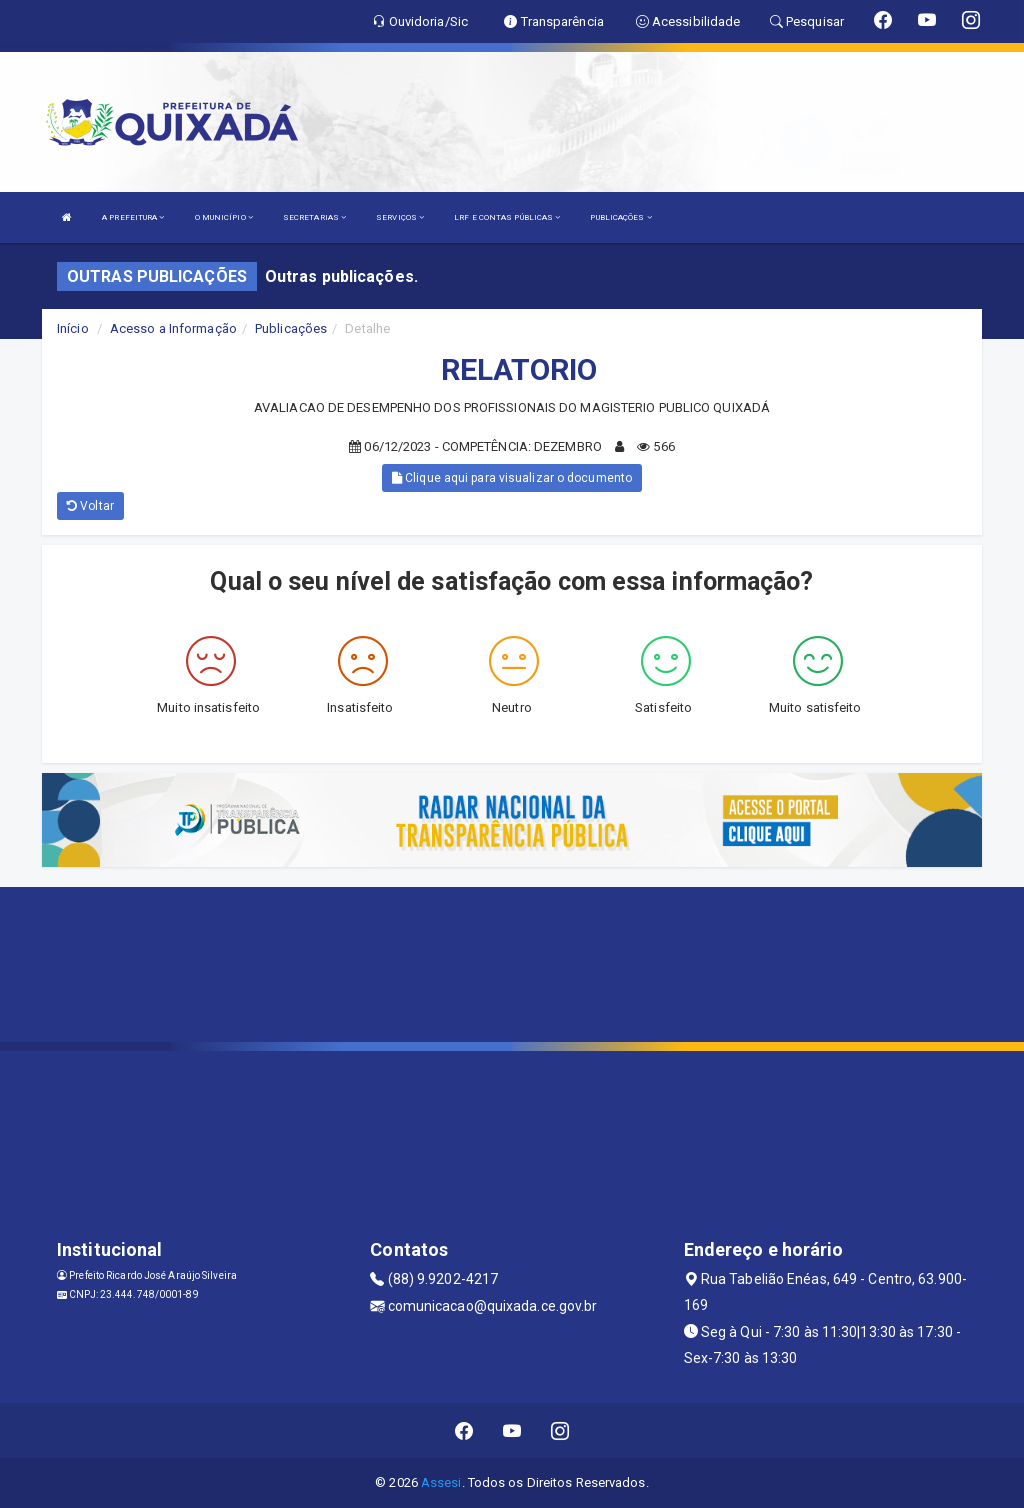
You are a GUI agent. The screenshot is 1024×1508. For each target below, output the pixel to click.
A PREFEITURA (133, 217)
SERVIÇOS (400, 217)
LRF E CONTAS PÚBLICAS (507, 217)
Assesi (441, 1482)
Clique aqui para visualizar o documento (512, 478)
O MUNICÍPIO (224, 217)
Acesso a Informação (173, 328)
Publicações (291, 328)
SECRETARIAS (314, 217)
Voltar (90, 506)
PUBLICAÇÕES (620, 217)
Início (73, 328)
